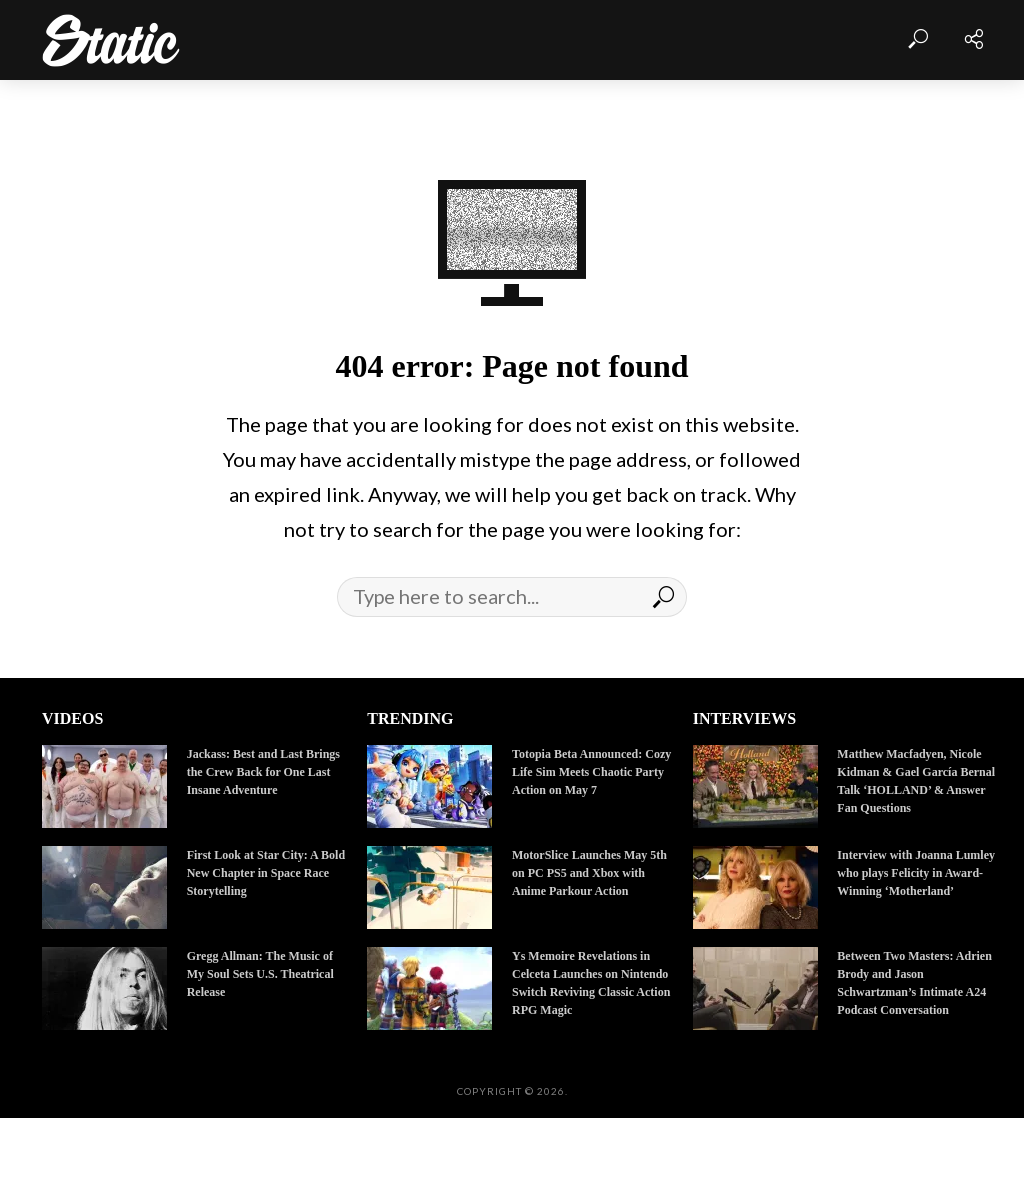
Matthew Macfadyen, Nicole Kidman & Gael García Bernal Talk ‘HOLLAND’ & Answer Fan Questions (916, 781)
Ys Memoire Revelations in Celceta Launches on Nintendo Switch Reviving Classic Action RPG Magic (591, 983)
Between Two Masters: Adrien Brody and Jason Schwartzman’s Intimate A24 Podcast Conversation (914, 983)
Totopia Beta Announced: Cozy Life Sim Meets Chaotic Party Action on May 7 (591, 772)
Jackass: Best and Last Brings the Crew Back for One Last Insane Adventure (263, 772)
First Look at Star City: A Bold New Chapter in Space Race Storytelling (266, 873)
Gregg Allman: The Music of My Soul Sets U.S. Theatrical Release (260, 974)
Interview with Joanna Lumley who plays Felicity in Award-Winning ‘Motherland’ (916, 873)
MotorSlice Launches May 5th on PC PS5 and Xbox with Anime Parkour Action (589, 873)
